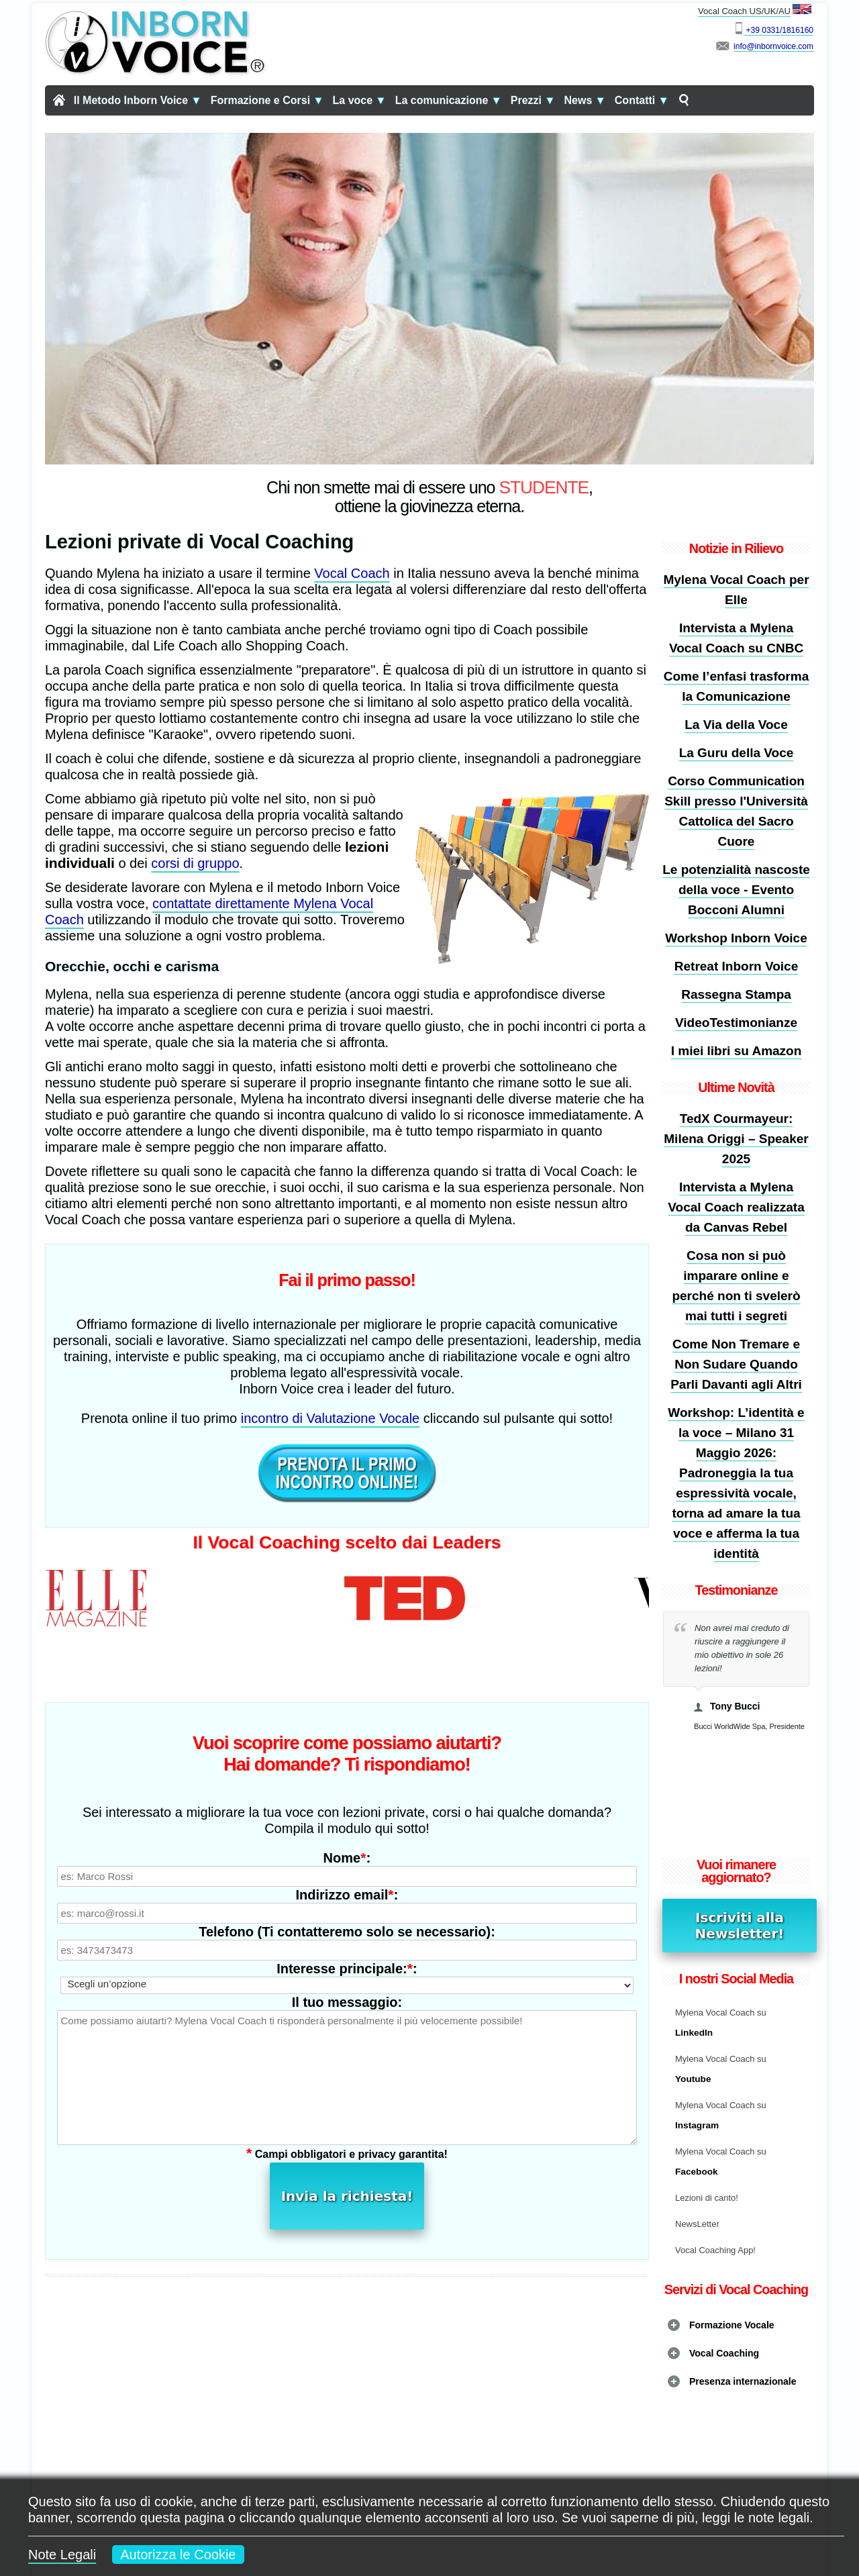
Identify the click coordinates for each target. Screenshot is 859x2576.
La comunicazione (448, 100)
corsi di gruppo (195, 863)
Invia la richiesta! (347, 2118)
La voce (360, 100)
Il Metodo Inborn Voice (138, 100)
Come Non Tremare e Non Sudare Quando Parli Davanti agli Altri (736, 1364)
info (740, 46)
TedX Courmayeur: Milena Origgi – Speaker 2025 (736, 1138)
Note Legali (62, 2554)
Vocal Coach (351, 573)
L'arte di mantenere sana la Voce (476, 2382)
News (585, 100)
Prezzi (533, 100)
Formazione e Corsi (267, 100)
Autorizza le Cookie (178, 2554)
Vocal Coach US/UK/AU (755, 10)
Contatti (642, 100)
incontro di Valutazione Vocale (330, 1418)
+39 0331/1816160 (778, 30)
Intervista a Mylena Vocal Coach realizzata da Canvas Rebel (736, 1207)
